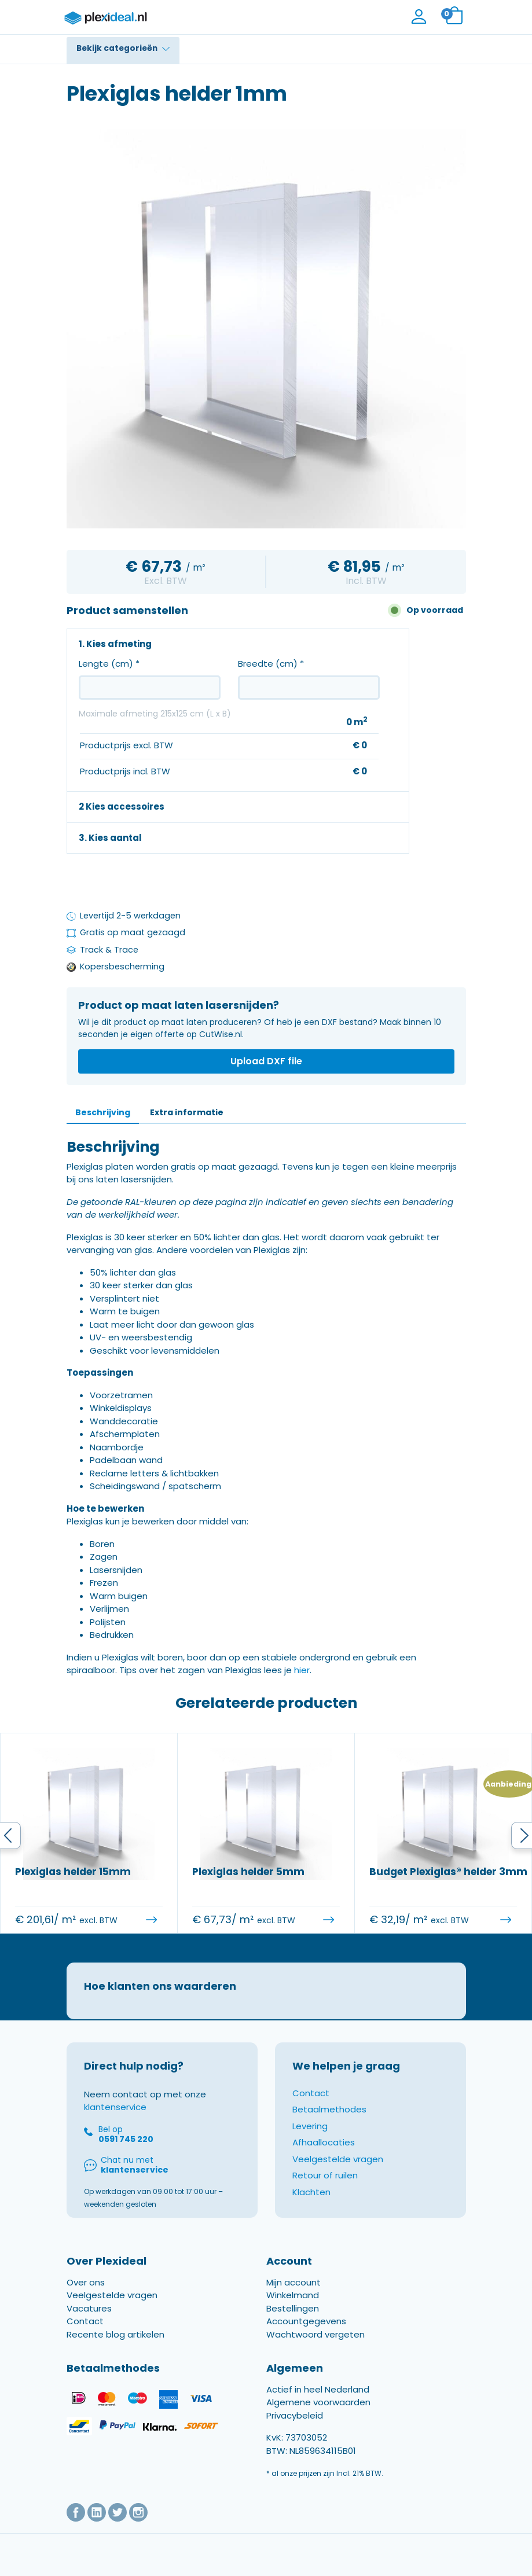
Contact (310, 2106)
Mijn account (293, 2295)
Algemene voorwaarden (318, 2415)
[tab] (103, 1113)
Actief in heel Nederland (317, 2402)
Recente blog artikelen (115, 2347)
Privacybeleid (294, 2428)
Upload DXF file (266, 1061)
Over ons (86, 2295)
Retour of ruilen (325, 2188)
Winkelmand (292, 2308)
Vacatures (89, 2321)
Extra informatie (186, 1112)
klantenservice (115, 2120)
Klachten (311, 2205)
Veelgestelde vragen (337, 2172)
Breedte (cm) (271, 663)
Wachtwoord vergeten (315, 2347)
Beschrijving (102, 1112)
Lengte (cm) (109, 663)
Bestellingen (292, 2321)
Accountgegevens (306, 2334)
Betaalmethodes (329, 2122)
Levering (310, 2139)
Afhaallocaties (323, 2155)
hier (302, 1670)
